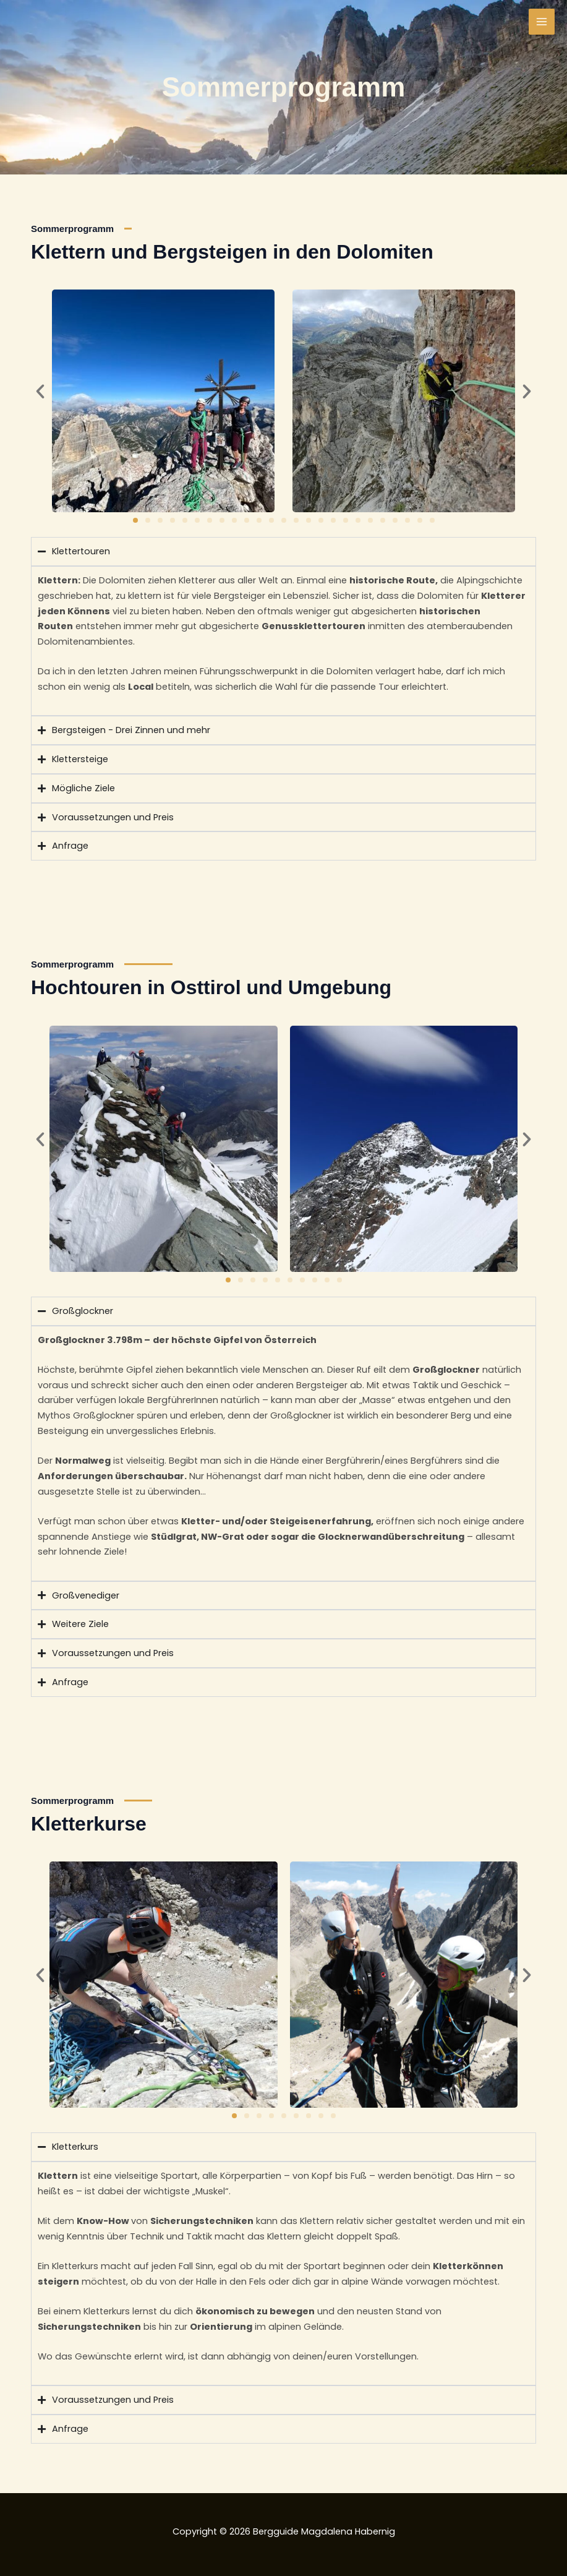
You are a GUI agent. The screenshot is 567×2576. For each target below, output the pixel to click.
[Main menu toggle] (542, 22)
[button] (40, 391)
